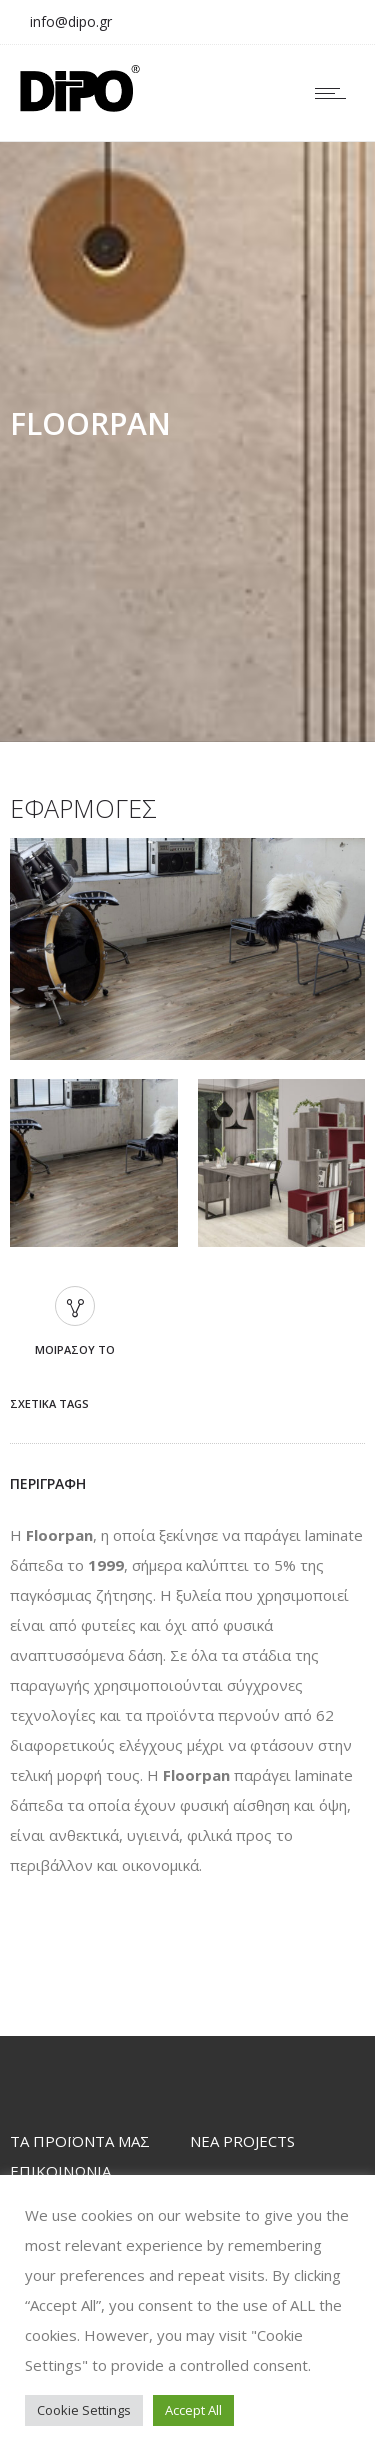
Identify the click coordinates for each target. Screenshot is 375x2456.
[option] (187, 953)
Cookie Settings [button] (84, 2410)
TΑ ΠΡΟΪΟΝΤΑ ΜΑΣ (80, 2141)
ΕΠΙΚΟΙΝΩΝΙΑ (60, 2171)
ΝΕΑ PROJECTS (242, 2141)
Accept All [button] (193, 2410)
